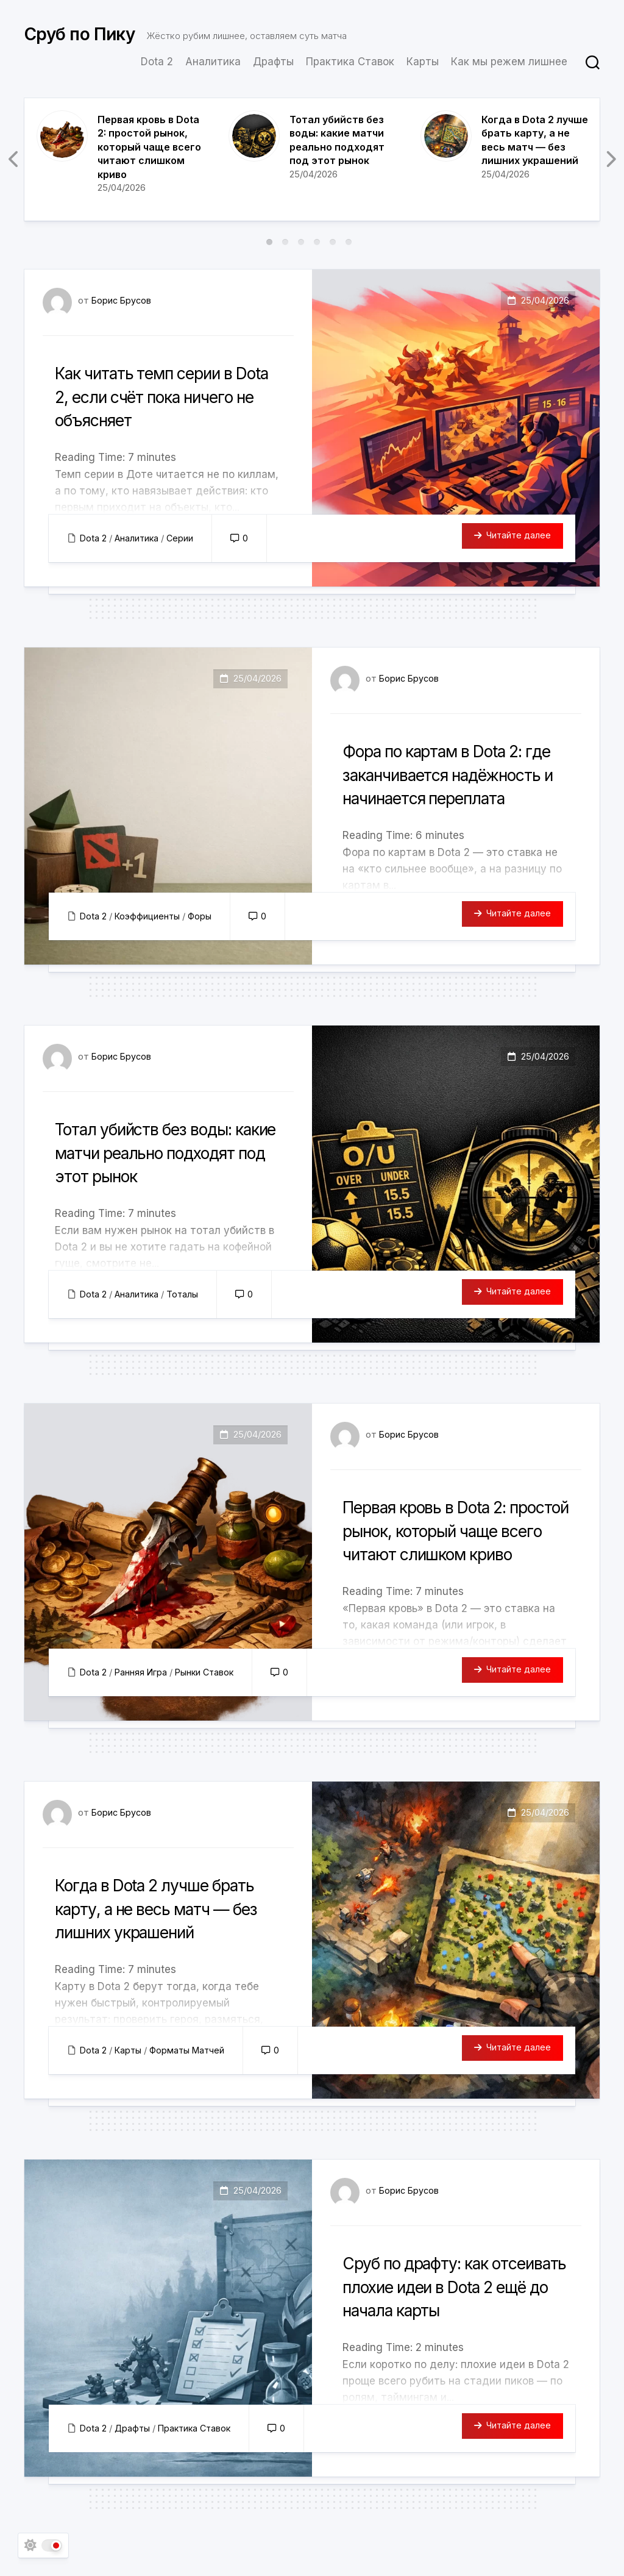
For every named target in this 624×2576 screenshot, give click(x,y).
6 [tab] (349, 242)
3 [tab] (301, 242)
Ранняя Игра (142, 1672)
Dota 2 (157, 61)
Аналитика (213, 61)
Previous (14, 159)
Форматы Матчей (190, 2050)
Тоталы (185, 1294)
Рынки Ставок (207, 1672)
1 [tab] (269, 242)
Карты (422, 61)
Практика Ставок (350, 61)
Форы (202, 916)
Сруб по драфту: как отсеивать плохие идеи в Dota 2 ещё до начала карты (452, 2297)
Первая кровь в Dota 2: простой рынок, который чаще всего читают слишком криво (149, 146)
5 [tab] (333, 242)
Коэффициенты (148, 916)
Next (610, 159)
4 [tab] (317, 242)
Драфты (273, 61)
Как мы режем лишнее (509, 61)
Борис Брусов (122, 300)
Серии (182, 538)
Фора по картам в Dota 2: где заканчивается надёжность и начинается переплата (452, 785)
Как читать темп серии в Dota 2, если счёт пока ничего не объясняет (162, 395)
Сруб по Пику (79, 36)
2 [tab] (285, 242)
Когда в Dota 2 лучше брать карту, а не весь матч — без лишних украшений (152, 1919)
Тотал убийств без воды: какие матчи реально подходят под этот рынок (167, 1151)
